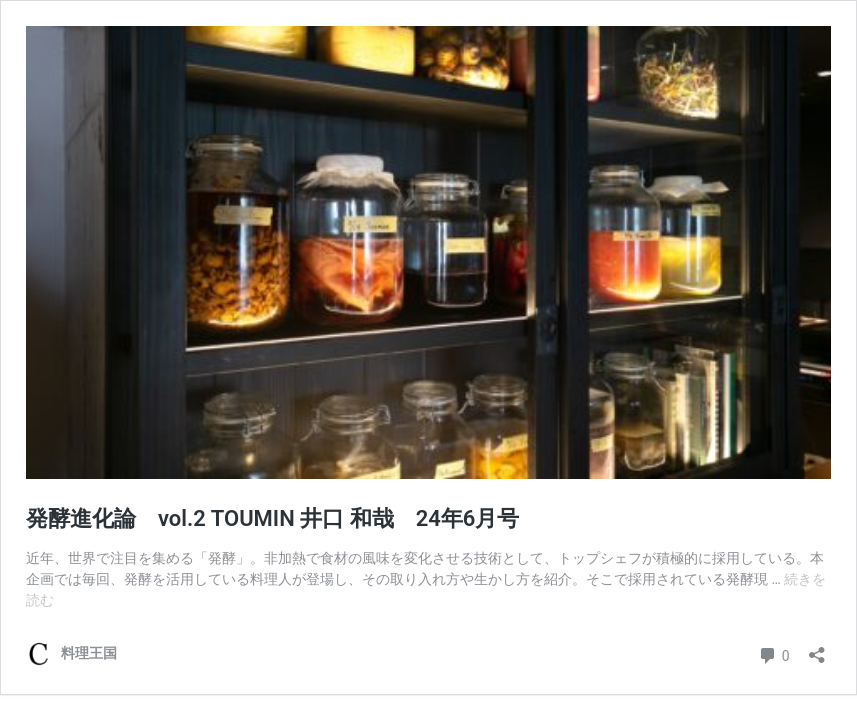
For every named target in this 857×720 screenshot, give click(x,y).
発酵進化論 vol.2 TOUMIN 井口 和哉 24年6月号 (272, 518)
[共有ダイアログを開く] (817, 648)
